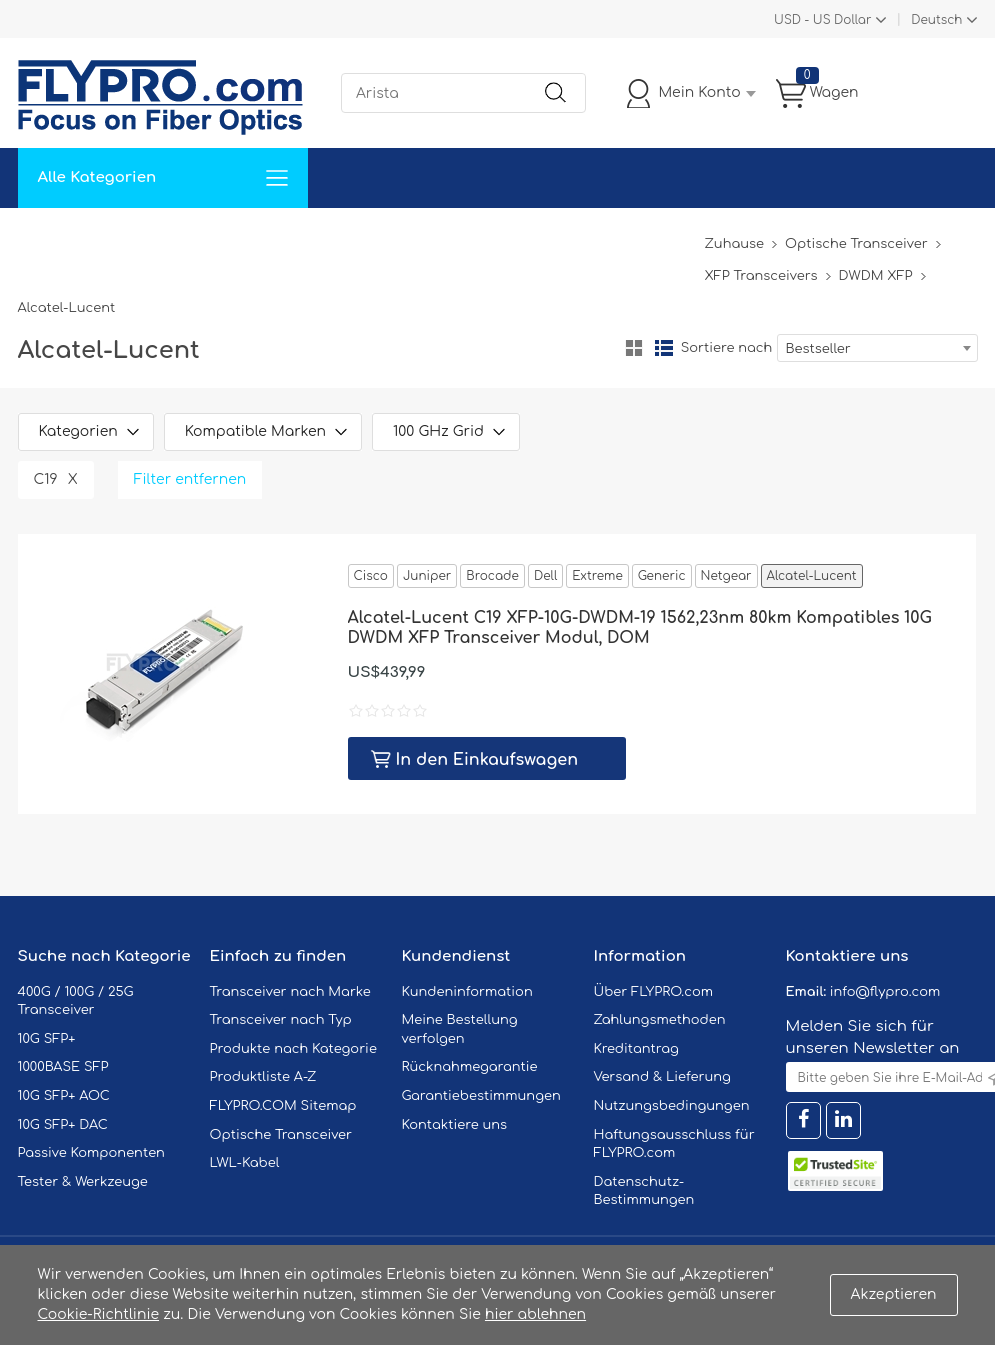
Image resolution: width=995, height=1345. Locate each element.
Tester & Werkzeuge (83, 1182)
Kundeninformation (467, 992)
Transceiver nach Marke (290, 992)
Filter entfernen (190, 479)
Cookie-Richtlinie (99, 1314)
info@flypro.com (885, 992)
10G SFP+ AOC (64, 1096)
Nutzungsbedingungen (672, 1106)
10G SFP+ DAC (63, 1125)
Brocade (492, 576)
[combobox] (877, 348)
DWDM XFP (876, 276)
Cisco (371, 576)
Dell (545, 576)
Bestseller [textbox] (818, 349)
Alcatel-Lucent (812, 576)
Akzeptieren (894, 1294)
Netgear (726, 576)
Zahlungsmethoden (660, 1020)
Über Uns (600, 237)
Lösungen (154, 237)
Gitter (634, 348)
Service (242, 237)
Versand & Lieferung (662, 1077)
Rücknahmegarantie (470, 1067)
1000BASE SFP (63, 1067)
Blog (676, 237)
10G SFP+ (47, 1039)
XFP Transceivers (760, 276)
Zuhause (62, 237)
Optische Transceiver (856, 244)
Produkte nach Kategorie (293, 1049)
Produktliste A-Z (263, 1077)
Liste (664, 348)
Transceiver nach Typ (281, 1020)
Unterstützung (346, 237)
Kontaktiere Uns (482, 237)
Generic (662, 576)
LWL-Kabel (245, 1163)
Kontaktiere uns (455, 1125)
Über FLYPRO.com (654, 992)
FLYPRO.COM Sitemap (283, 1106)
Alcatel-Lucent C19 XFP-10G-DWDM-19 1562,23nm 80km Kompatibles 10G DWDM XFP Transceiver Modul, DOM (640, 628)
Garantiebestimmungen (481, 1096)
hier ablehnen (535, 1314)
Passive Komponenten (91, 1153)
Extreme (597, 576)
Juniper (427, 576)
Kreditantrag (636, 1049)
